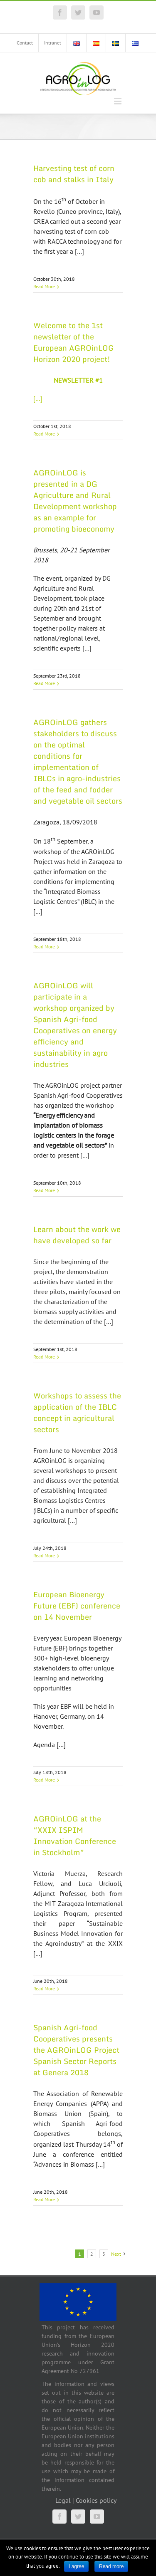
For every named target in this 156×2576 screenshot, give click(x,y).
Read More (44, 286)
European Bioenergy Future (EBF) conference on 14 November (76, 1605)
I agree (76, 2566)
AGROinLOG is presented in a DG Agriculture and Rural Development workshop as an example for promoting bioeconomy (75, 500)
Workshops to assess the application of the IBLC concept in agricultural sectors (77, 1412)
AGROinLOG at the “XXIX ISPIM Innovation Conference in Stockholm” (74, 1835)
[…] (37, 398)
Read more (111, 2566)
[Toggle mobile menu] (118, 101)
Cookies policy (96, 2500)
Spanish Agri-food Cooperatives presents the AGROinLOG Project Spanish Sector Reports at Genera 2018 (76, 2050)
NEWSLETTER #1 (78, 380)
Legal (63, 2500)
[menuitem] (24, 43)
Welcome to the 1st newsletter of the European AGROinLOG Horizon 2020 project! (73, 342)
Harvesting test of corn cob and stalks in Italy (73, 174)
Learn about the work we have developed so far (77, 1235)
